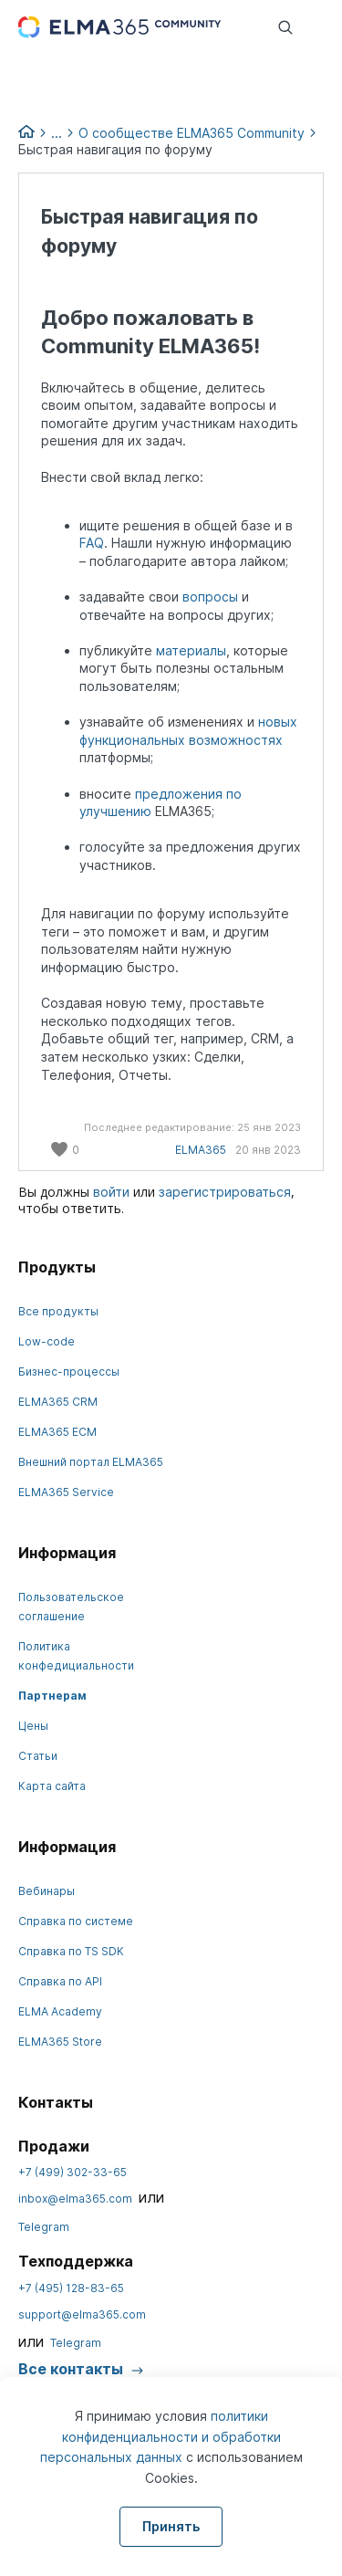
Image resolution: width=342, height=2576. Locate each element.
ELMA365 (200, 1150)
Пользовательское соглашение (71, 1606)
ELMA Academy (60, 2011)
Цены (33, 1726)
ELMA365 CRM (58, 1401)
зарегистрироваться (225, 1191)
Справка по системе (75, 1921)
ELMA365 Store (60, 2041)
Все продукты (58, 1311)
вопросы (212, 596)
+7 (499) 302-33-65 (72, 2172)
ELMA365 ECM (57, 1432)
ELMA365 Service (66, 1492)
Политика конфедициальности (76, 1655)
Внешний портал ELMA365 (90, 1462)
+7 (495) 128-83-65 (71, 2288)
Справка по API (60, 1981)
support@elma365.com (82, 2314)
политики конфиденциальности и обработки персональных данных (160, 2436)
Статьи (37, 1756)
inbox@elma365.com (75, 2198)
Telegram (43, 2227)
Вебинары (46, 1891)
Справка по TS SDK (71, 1951)
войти (111, 1191)
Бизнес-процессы (68, 1371)
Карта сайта (52, 1786)
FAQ (91, 542)
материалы (191, 650)
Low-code (46, 1341)
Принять (171, 2526)
